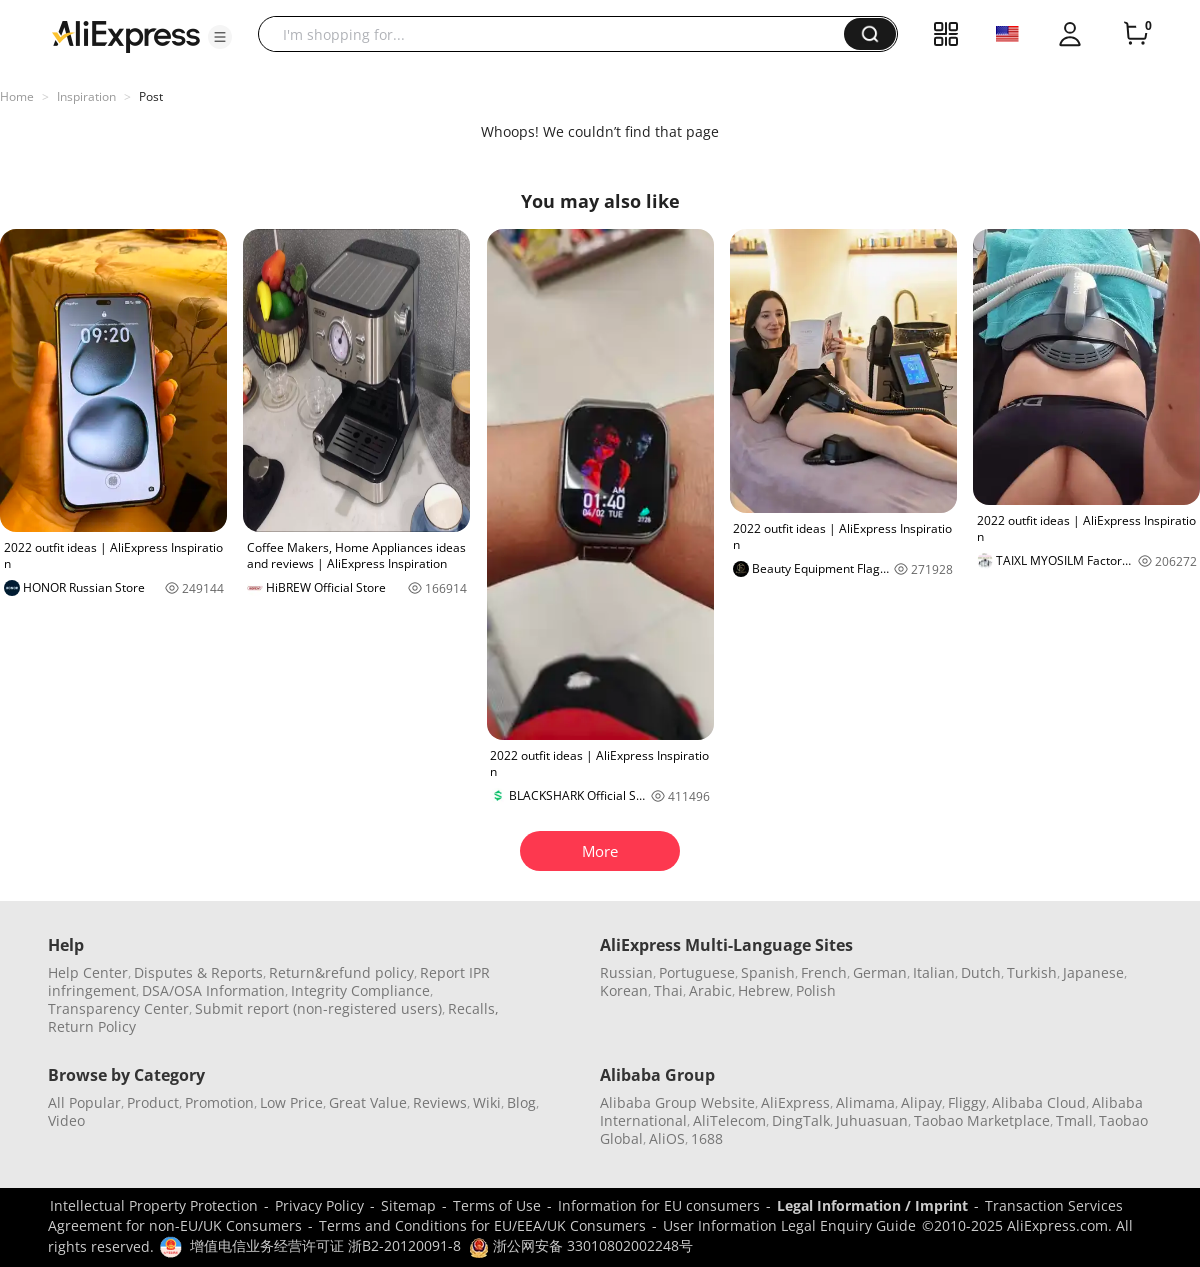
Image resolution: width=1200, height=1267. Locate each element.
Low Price (291, 1102)
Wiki (487, 1102)
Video (66, 1120)
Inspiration (86, 96)
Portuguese (697, 972)
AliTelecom (729, 1120)
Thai (668, 990)
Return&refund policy (341, 972)
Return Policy (92, 1026)
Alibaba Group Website (677, 1102)
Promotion (219, 1102)
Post (151, 96)
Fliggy (967, 1102)
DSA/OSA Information (213, 990)
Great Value (368, 1102)
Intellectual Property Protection (154, 1205)
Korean (624, 990)
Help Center (88, 972)
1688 (707, 1138)
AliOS (667, 1138)
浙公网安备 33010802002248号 (581, 1245)
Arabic (710, 990)
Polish (816, 990)
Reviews (440, 1102)
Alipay (921, 1102)
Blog (521, 1102)
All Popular (84, 1102)
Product (153, 1102)
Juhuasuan (872, 1120)
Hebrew (764, 990)
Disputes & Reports (198, 972)
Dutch (981, 972)
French (824, 972)
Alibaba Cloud (1039, 1102)
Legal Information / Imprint (872, 1205)
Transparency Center (118, 1008)
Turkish (1032, 972)
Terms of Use (497, 1205)
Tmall (1074, 1120)
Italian (934, 972)
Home (17, 96)
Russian (626, 972)
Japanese (1093, 972)
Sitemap (408, 1205)
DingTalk (801, 1120)
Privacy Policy (319, 1205)
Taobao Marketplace (982, 1120)
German (880, 972)
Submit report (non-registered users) (318, 1008)
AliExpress (795, 1102)
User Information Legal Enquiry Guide (789, 1225)
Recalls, (473, 1008)
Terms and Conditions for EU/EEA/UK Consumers (482, 1225)
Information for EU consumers (659, 1205)
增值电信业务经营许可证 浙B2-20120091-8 (325, 1245)
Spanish (768, 972)
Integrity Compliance (360, 990)
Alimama (865, 1102)
